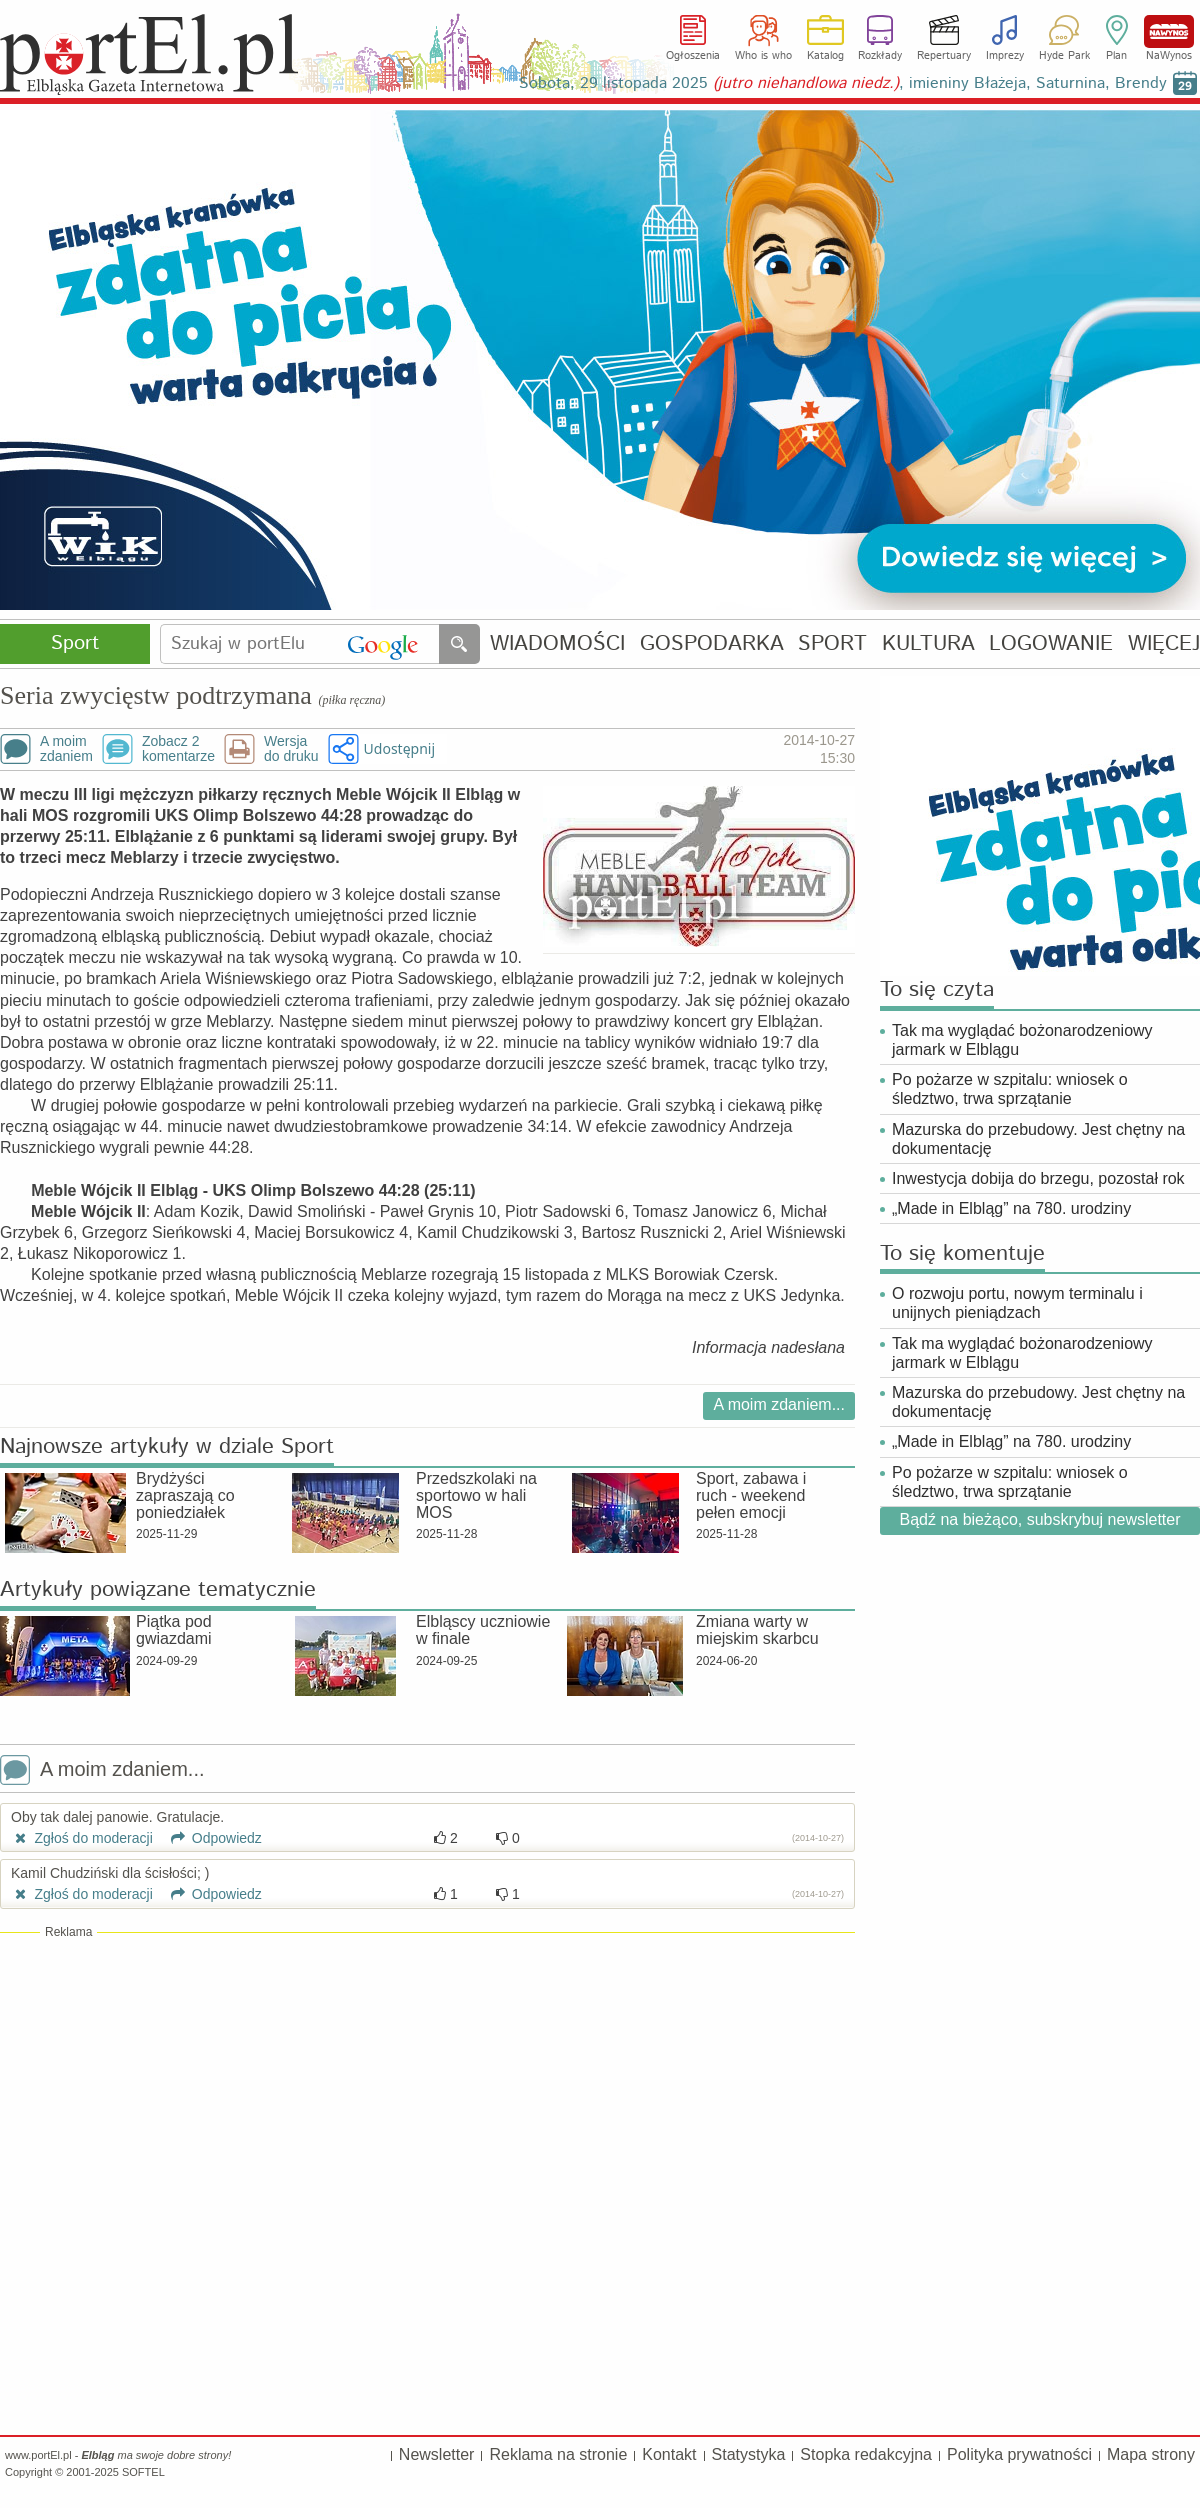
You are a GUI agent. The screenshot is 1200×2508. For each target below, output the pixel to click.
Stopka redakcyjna (866, 2454)
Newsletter (437, 2454)
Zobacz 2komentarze (178, 749)
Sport (75, 643)
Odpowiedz (209, 1838)
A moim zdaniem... (779, 1404)
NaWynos (1169, 31)
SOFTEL (143, 2472)
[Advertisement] (427, 2085)
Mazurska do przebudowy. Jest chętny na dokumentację (1038, 1139)
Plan (1116, 56)
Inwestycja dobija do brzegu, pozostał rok (1038, 1178)
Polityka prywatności (1019, 2454)
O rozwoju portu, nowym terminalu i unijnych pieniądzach (1017, 1303)
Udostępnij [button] (399, 748)
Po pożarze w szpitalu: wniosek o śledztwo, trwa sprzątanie (1010, 1089)
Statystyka (749, 2454)
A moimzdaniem (66, 749)
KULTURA (928, 644)
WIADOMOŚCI (557, 644)
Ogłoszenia (693, 56)
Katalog (825, 56)
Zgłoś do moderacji (82, 1838)
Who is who (763, 56)
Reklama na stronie (558, 2454)
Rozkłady (880, 56)
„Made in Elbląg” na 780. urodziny (1011, 1208)
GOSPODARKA (712, 644)
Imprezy (1005, 56)
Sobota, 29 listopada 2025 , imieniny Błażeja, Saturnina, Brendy (843, 83)
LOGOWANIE (1051, 644)
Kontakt (669, 2454)
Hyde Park (1064, 56)
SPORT (832, 644)
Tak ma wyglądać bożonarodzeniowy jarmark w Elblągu (1022, 1040)
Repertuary (944, 56)
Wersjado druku (291, 749)
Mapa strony (1151, 2454)
